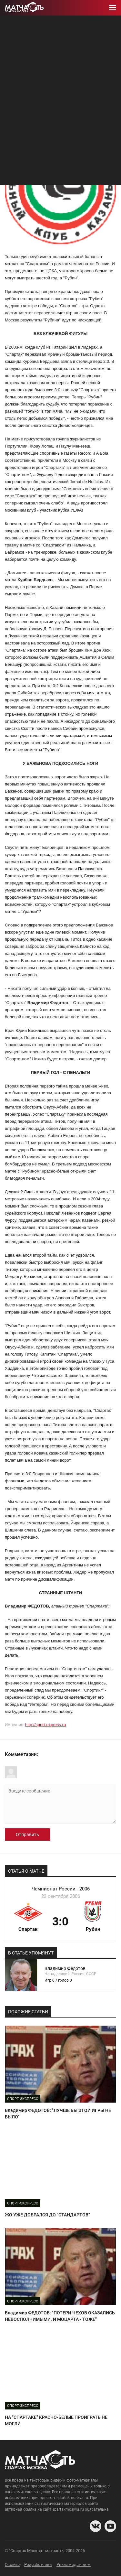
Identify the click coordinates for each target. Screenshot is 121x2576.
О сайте (12, 2564)
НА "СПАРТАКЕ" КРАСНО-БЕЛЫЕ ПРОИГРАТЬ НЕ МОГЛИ (56, 2420)
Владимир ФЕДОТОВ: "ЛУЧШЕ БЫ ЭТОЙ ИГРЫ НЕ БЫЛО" (58, 2113)
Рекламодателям (73, 2564)
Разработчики (38, 2564)
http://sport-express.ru (45, 1724)
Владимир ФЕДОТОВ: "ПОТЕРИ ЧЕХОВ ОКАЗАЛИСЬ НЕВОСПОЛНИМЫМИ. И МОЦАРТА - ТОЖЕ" (60, 2316)
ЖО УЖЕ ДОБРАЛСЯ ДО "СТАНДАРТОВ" (47, 2214)
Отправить (27, 1834)
